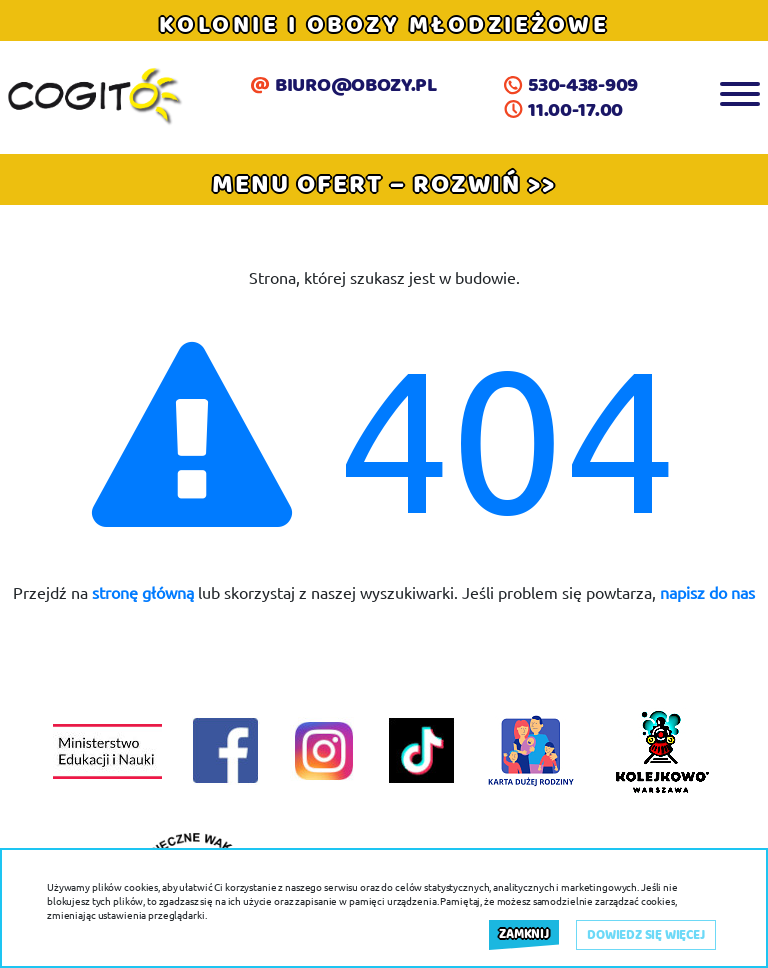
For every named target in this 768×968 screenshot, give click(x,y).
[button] (384, 183)
